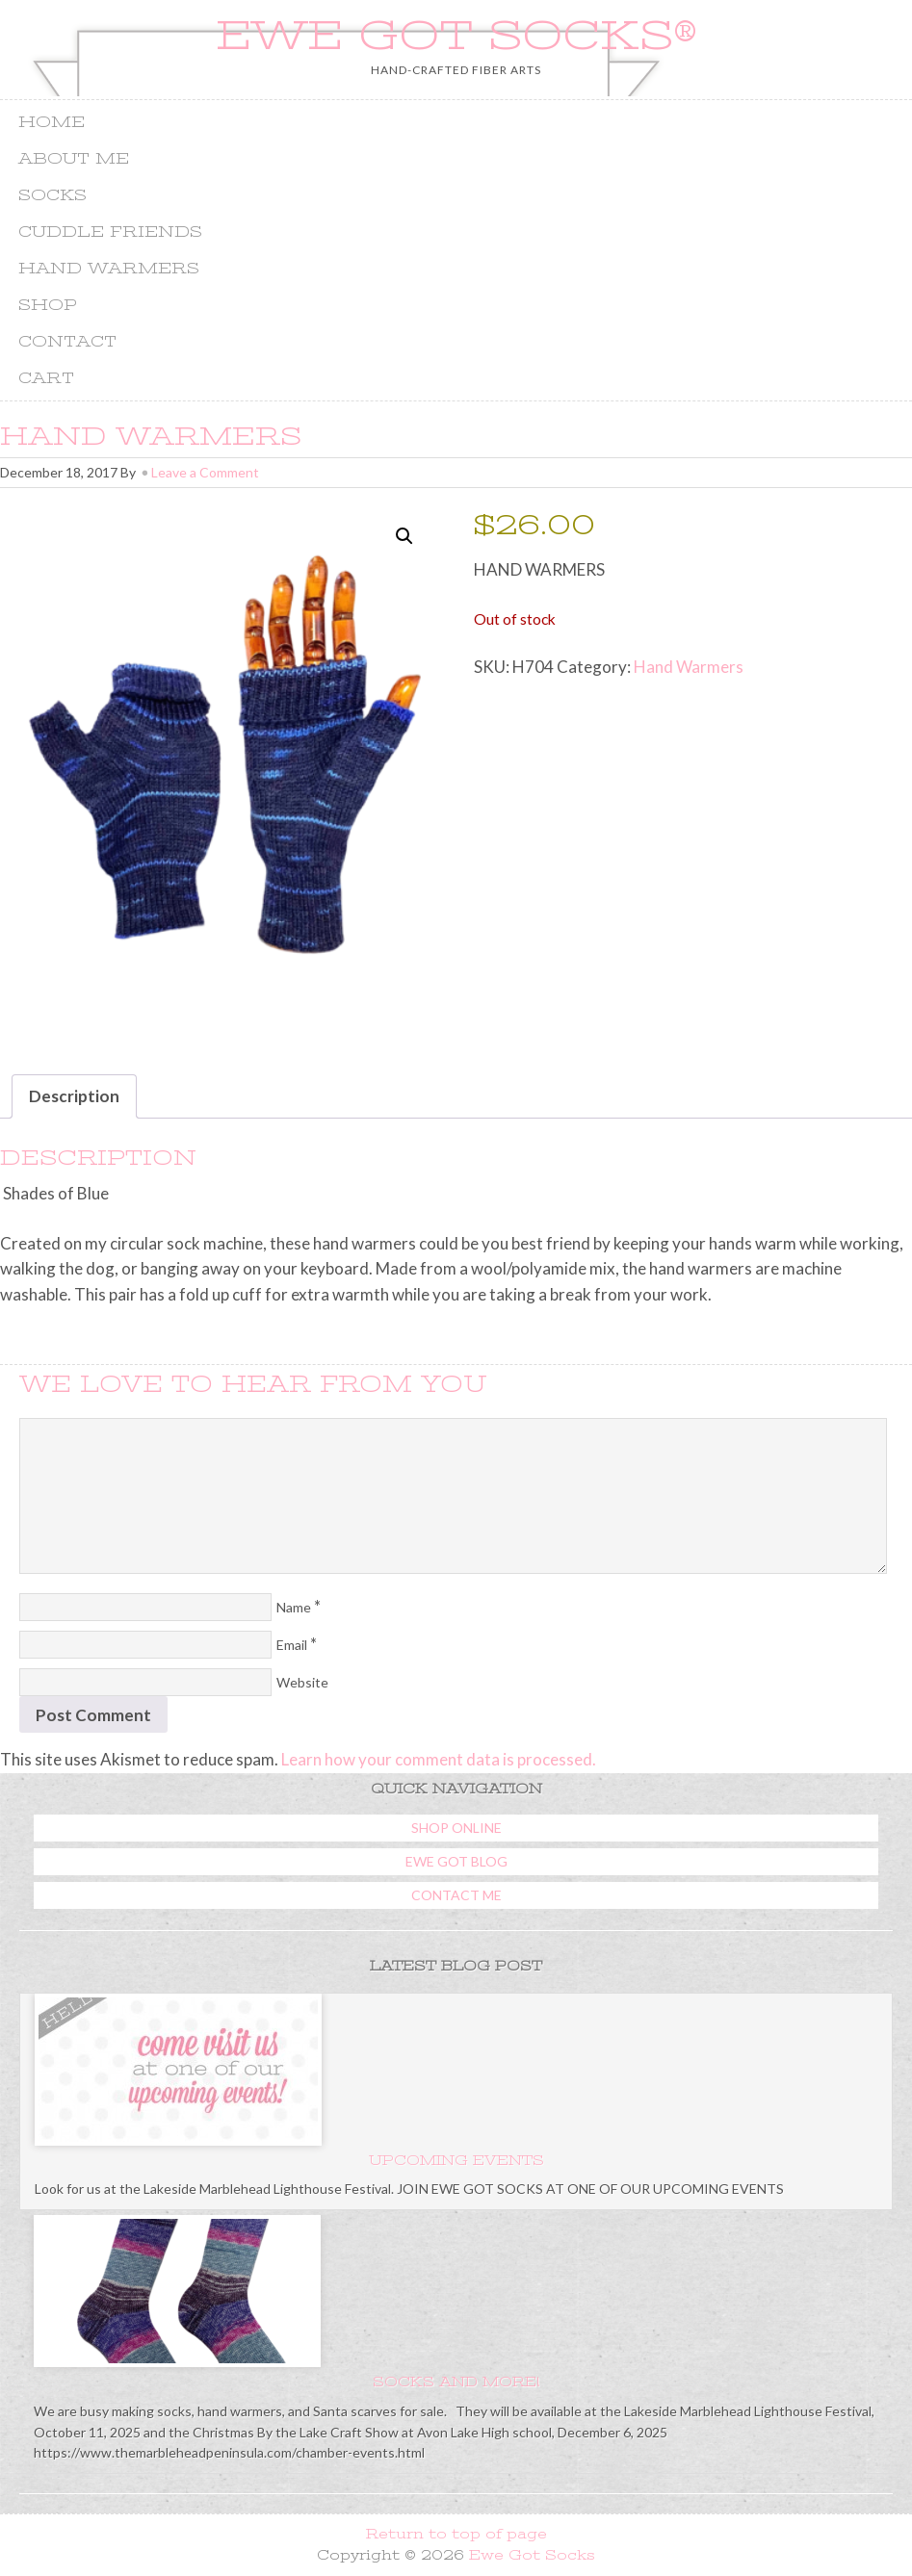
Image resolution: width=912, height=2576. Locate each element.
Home (51, 122)
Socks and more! (456, 2381)
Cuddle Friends (110, 232)
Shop (47, 305)
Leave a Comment (205, 472)
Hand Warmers (108, 268)
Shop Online (456, 1827)
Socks (52, 195)
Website (302, 1682)
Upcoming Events (456, 2160)
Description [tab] (74, 1096)
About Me (73, 158)
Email (291, 1644)
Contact (67, 341)
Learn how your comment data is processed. (438, 1759)
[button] (404, 536)
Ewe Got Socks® (456, 35)
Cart (46, 378)
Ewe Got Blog (456, 1861)
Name (293, 1607)
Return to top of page (456, 2533)
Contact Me (456, 1895)
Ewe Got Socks (532, 2555)
